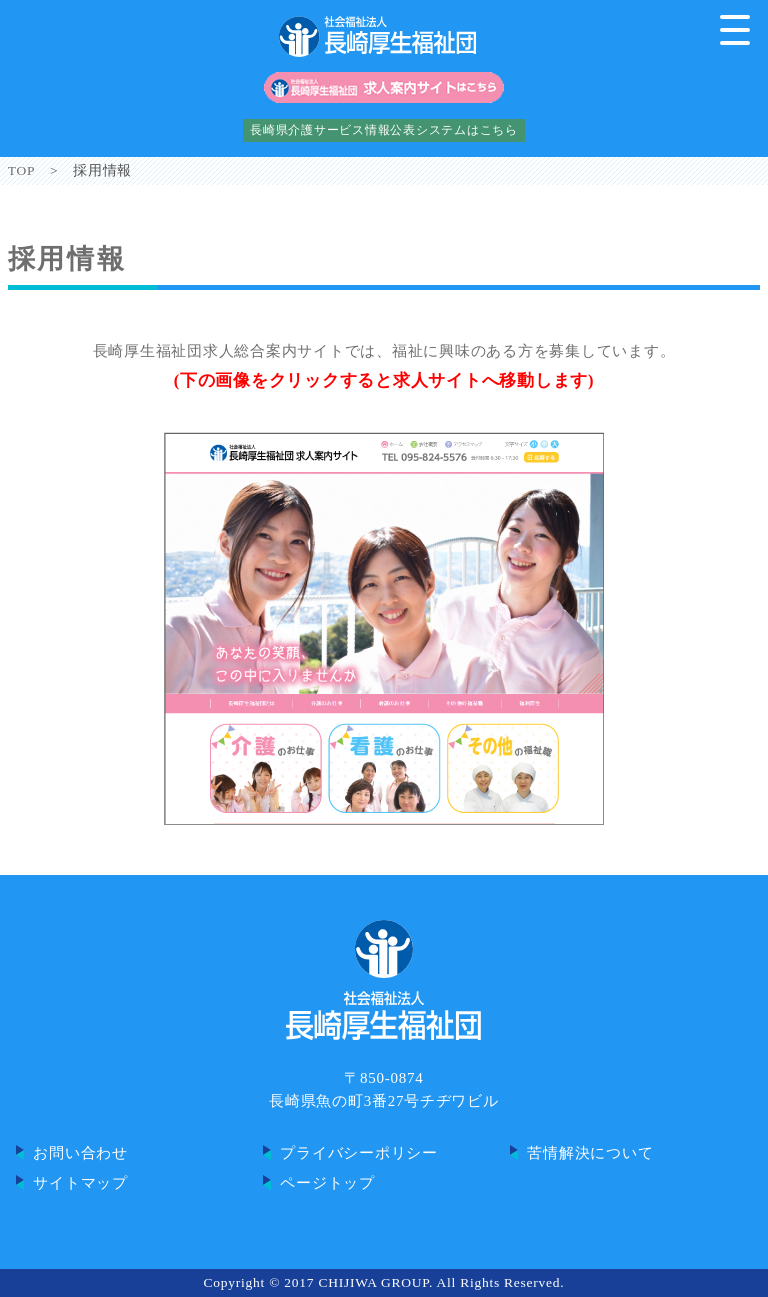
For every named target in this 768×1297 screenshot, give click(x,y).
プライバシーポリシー (359, 1153)
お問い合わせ (80, 1153)
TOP (22, 170)
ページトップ (327, 1183)
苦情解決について (590, 1153)
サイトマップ (80, 1183)
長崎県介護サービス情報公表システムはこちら (384, 130)
